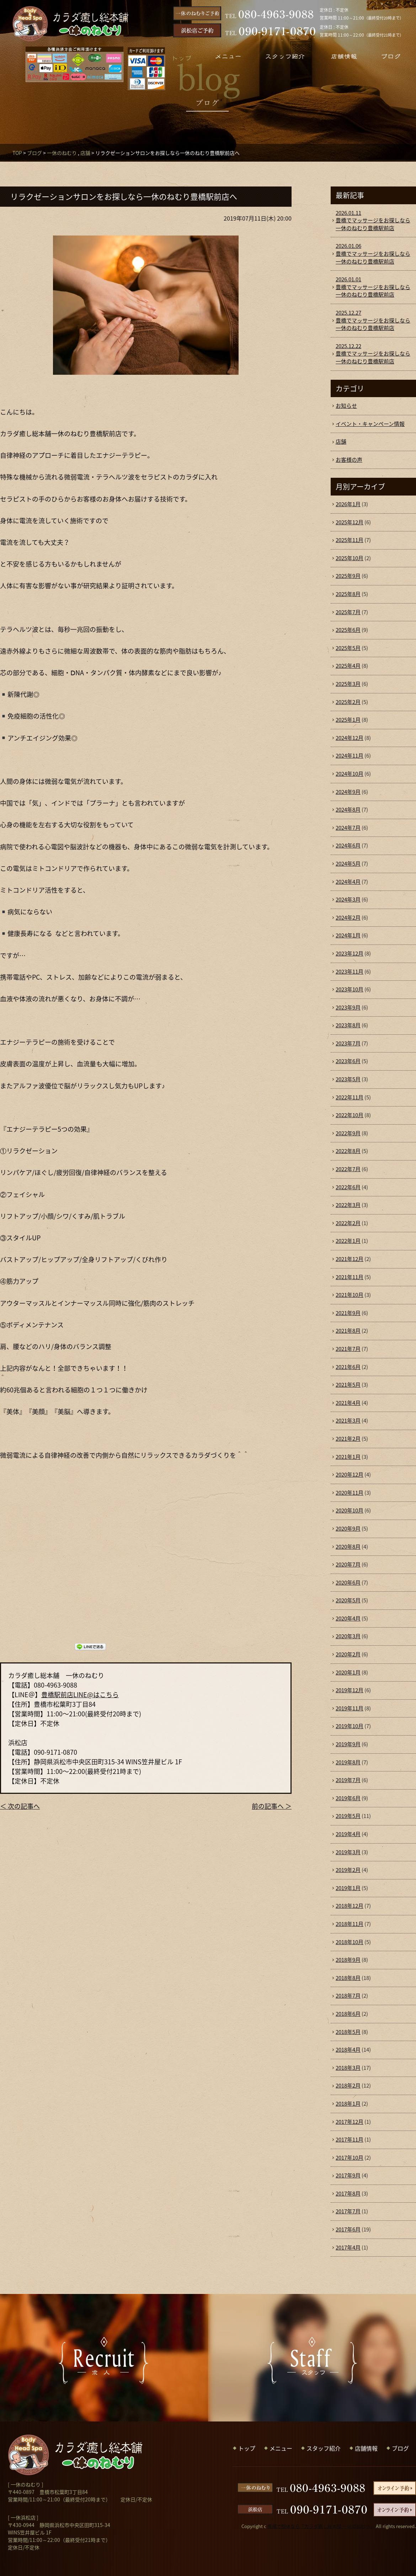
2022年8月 (348, 1151)
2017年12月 (349, 2122)
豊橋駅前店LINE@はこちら (80, 1694)
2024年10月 (349, 774)
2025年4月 (348, 666)
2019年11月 (349, 1708)
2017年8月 (348, 2193)
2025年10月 (349, 558)
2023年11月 (349, 971)
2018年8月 (348, 1978)
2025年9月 (348, 576)
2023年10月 (349, 989)
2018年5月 (348, 2032)
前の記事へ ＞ (272, 1806)
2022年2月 (348, 1223)
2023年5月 (348, 1079)
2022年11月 (349, 1097)
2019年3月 (348, 1852)
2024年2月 (348, 917)
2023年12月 (349, 953)
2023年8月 (348, 1025)
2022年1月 (348, 1241)
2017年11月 (349, 2139)
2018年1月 (348, 2103)
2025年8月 (348, 594)
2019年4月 (348, 1834)
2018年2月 (348, 2085)
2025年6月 (348, 630)
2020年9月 (348, 1528)
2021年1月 (348, 1457)
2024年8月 (348, 809)
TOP (17, 152)
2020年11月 (349, 1493)
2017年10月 (349, 2157)
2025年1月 (348, 720)
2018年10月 (349, 1942)
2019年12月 (349, 1690)
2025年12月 (349, 522)
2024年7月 (348, 828)
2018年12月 (349, 1906)
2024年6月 (348, 845)
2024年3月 (348, 899)
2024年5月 (348, 863)
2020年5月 (348, 1600)
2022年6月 (348, 1187)
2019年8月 (348, 1762)
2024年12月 (349, 738)
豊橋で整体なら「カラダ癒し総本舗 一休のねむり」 (321, 2526)
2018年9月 (348, 1960)
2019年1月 (348, 1888)
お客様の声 (349, 460)
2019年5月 (348, 1816)
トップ (246, 2448)
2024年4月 (348, 882)
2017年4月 (348, 2247)
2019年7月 (348, 1780)
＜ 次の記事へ (20, 1806)
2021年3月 (348, 1420)
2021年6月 (348, 1367)
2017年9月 (348, 2175)
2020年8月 (348, 1547)
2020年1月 (348, 1672)
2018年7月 (348, 1995)
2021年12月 (349, 1259)
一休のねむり (62, 152)
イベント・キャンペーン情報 (370, 424)
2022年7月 (348, 1169)
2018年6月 (348, 2014)
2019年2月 (348, 1870)
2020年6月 (348, 1582)
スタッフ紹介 (323, 2448)
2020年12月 (349, 1474)
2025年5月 (348, 648)
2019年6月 (348, 1798)
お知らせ (346, 406)
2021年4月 (348, 1403)
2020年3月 (348, 1636)
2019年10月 (349, 1726)
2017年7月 (348, 2211)
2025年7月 (348, 612)
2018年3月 (348, 2068)
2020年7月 (348, 1564)
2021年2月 (348, 1439)
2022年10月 (349, 1115)
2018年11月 (349, 1924)
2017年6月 (348, 2229)
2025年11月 (349, 540)
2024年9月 (348, 792)
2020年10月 (349, 1510)
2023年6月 (348, 1061)
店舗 (85, 152)
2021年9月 (348, 1313)
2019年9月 (348, 1744)
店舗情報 (366, 2448)
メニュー (281, 2448)
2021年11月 (349, 1277)
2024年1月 (348, 935)
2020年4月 (348, 1618)
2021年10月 (349, 1295)
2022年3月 (348, 1205)
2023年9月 (348, 1007)
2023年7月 (348, 1043)
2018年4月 (348, 2049)
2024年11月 (349, 755)
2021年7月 (348, 1349)
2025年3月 (348, 684)
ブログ (34, 152)
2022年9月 (348, 1133)
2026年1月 (348, 504)
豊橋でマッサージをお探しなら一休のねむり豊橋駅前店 (373, 220)
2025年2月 (348, 702)
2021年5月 (348, 1385)
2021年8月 (348, 1331)
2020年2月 (348, 1654)
